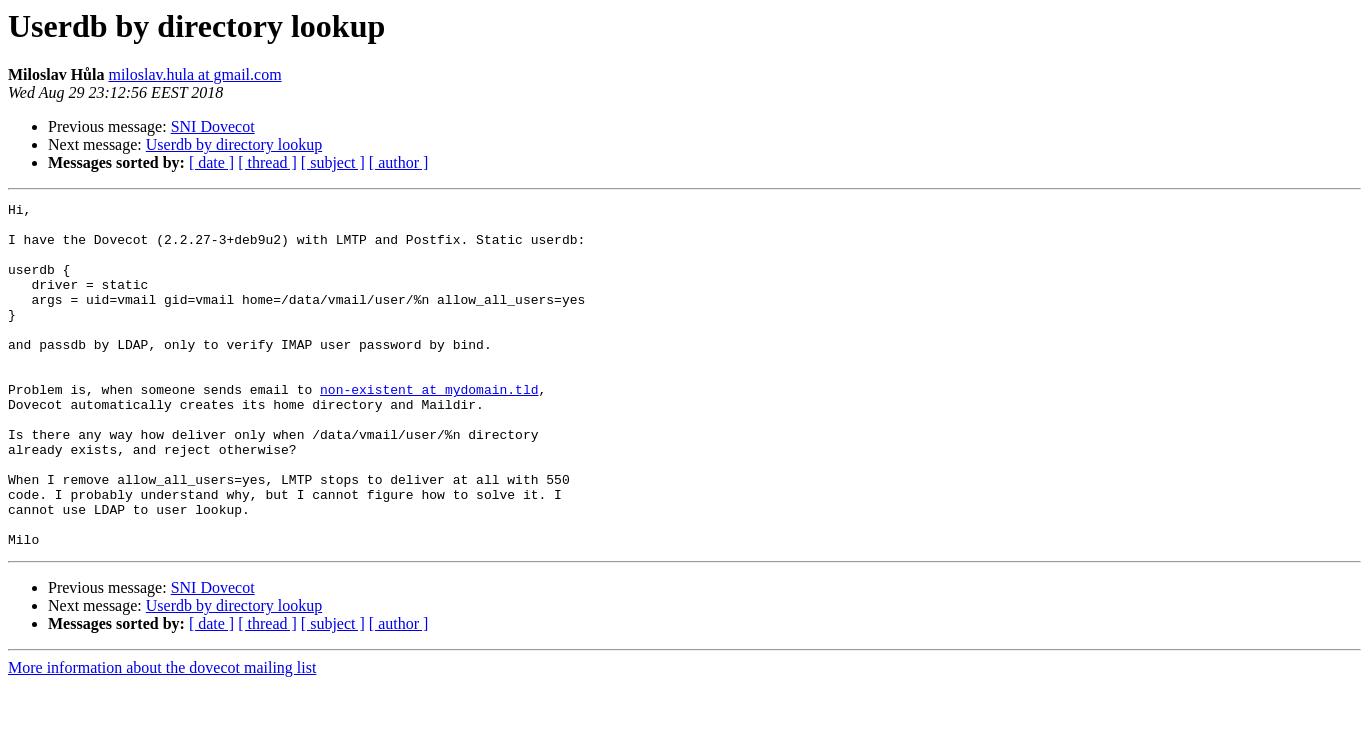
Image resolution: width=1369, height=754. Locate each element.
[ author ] (399, 162)
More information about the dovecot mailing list (162, 736)
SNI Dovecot (213, 126)
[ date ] (211, 162)
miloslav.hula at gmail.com (194, 74)
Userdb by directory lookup (234, 144)
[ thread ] (267, 162)
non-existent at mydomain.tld (429, 428)
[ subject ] (333, 162)
